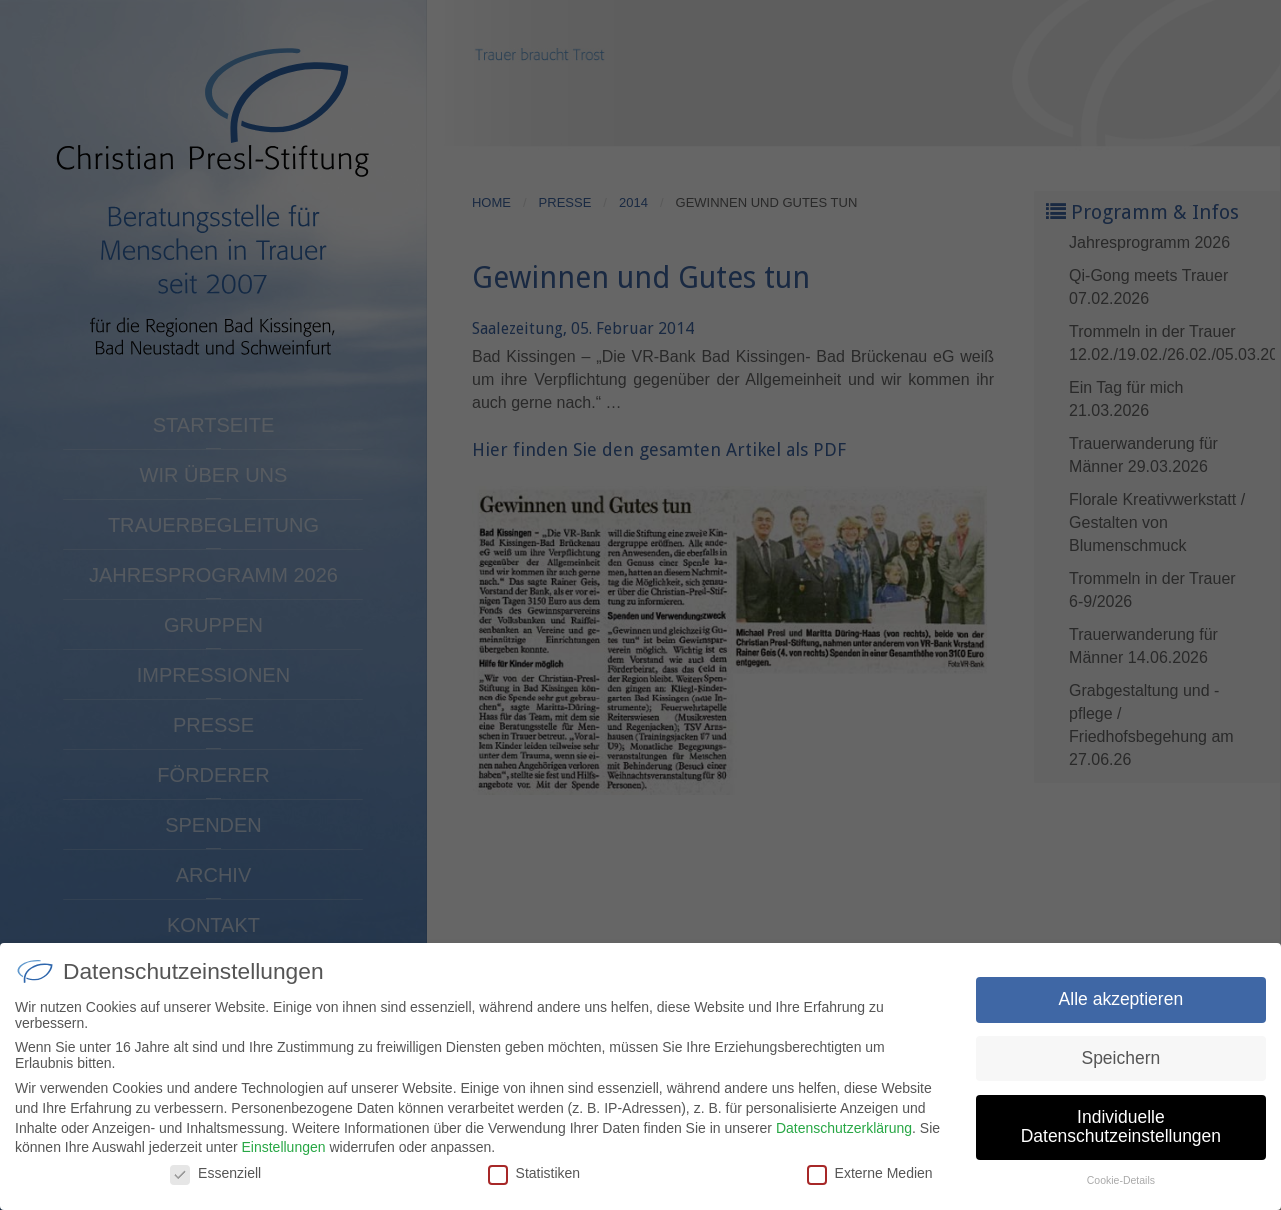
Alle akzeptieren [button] (1121, 1013)
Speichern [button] (1120, 1072)
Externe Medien (870, 1187)
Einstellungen (283, 1161)
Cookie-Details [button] (1121, 1194)
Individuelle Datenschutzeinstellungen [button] (1121, 1141)
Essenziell (215, 1187)
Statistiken (534, 1187)
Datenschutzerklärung (844, 1141)
